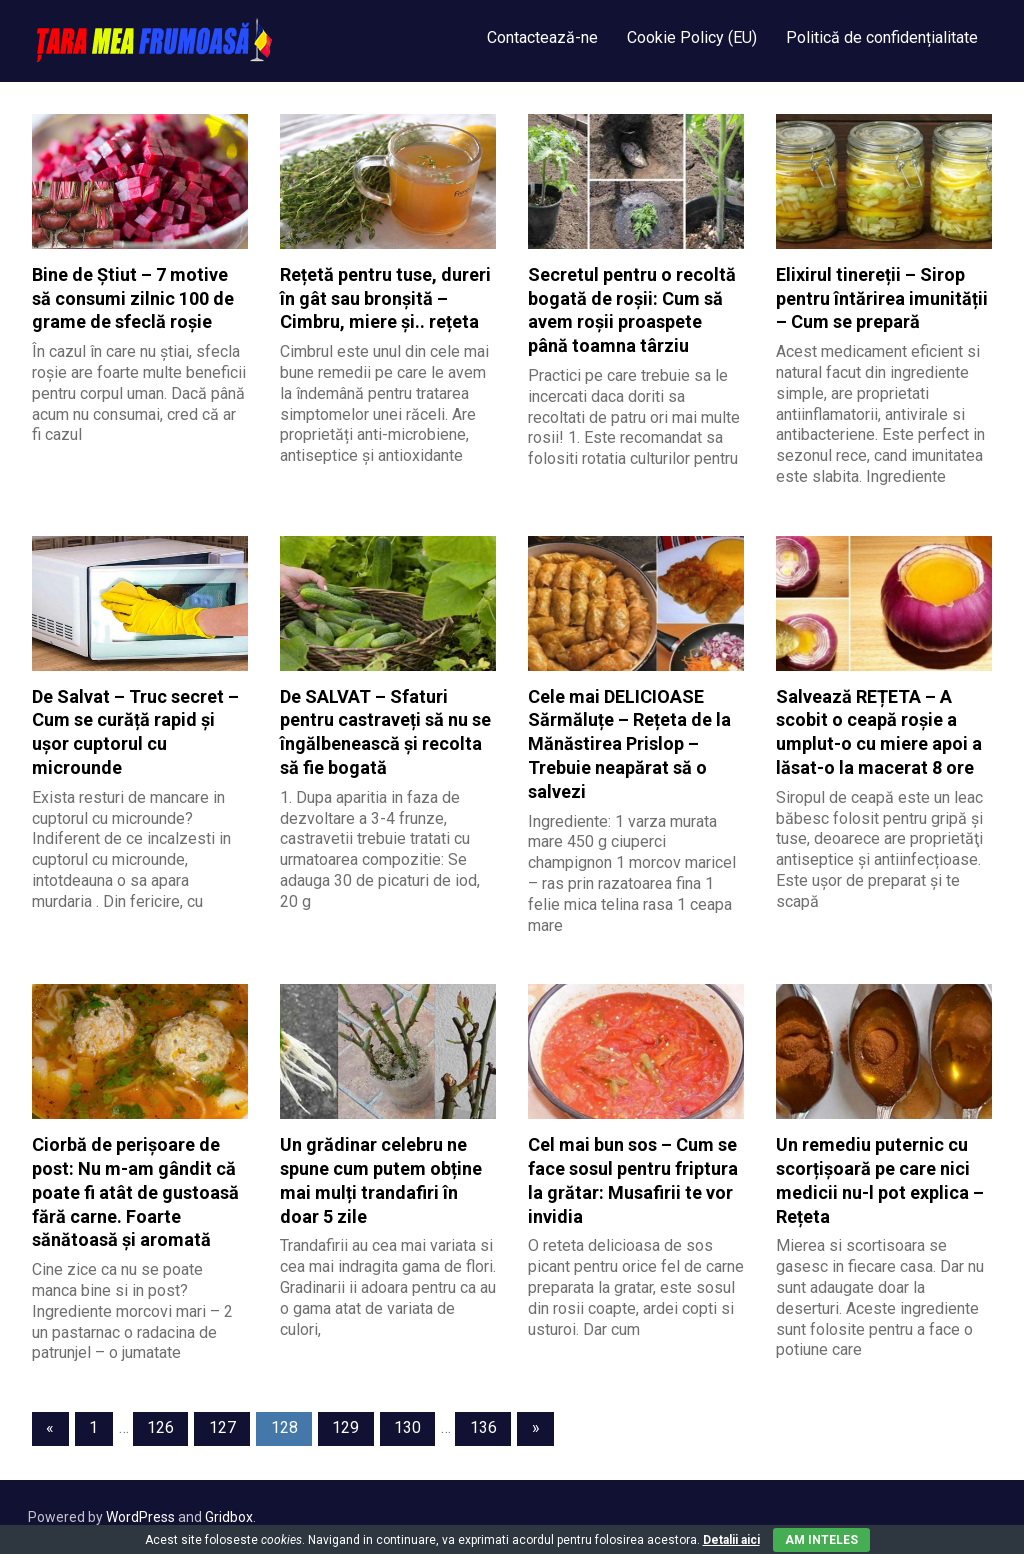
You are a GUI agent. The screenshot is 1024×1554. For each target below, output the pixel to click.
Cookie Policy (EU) (692, 37)
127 (222, 1427)
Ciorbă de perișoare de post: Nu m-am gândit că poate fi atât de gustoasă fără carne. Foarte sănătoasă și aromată (135, 1192)
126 (160, 1427)
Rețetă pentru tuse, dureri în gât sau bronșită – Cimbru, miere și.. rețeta (385, 298)
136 (483, 1427)
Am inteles (821, 1540)
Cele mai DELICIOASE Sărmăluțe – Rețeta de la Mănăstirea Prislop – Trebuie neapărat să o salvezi (629, 744)
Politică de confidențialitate (882, 37)
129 (345, 1427)
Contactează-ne (542, 37)
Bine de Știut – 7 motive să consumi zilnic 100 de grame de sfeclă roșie (133, 298)
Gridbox (229, 1517)
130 (407, 1427)
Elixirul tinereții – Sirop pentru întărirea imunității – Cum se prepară (882, 298)
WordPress (140, 1517)
